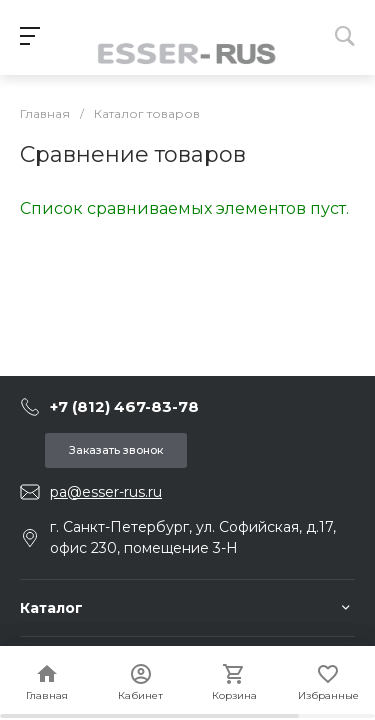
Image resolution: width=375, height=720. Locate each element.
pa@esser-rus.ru (106, 492)
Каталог (51, 608)
